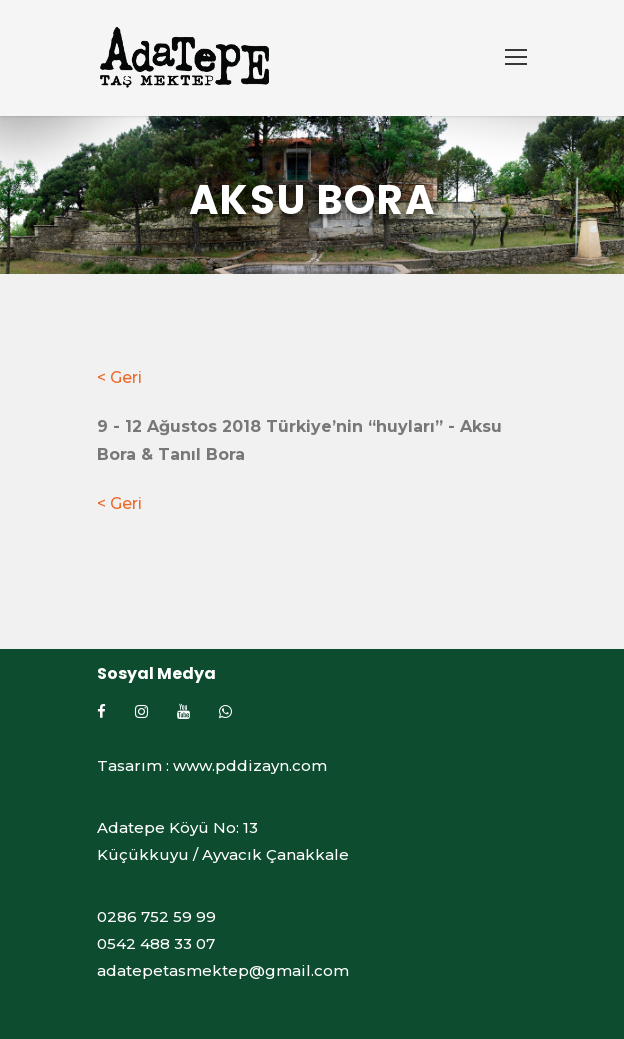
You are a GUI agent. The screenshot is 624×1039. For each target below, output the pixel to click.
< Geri (119, 377)
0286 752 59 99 (156, 916)
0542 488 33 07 (156, 943)
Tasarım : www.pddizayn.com (212, 765)
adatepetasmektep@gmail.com (223, 970)
